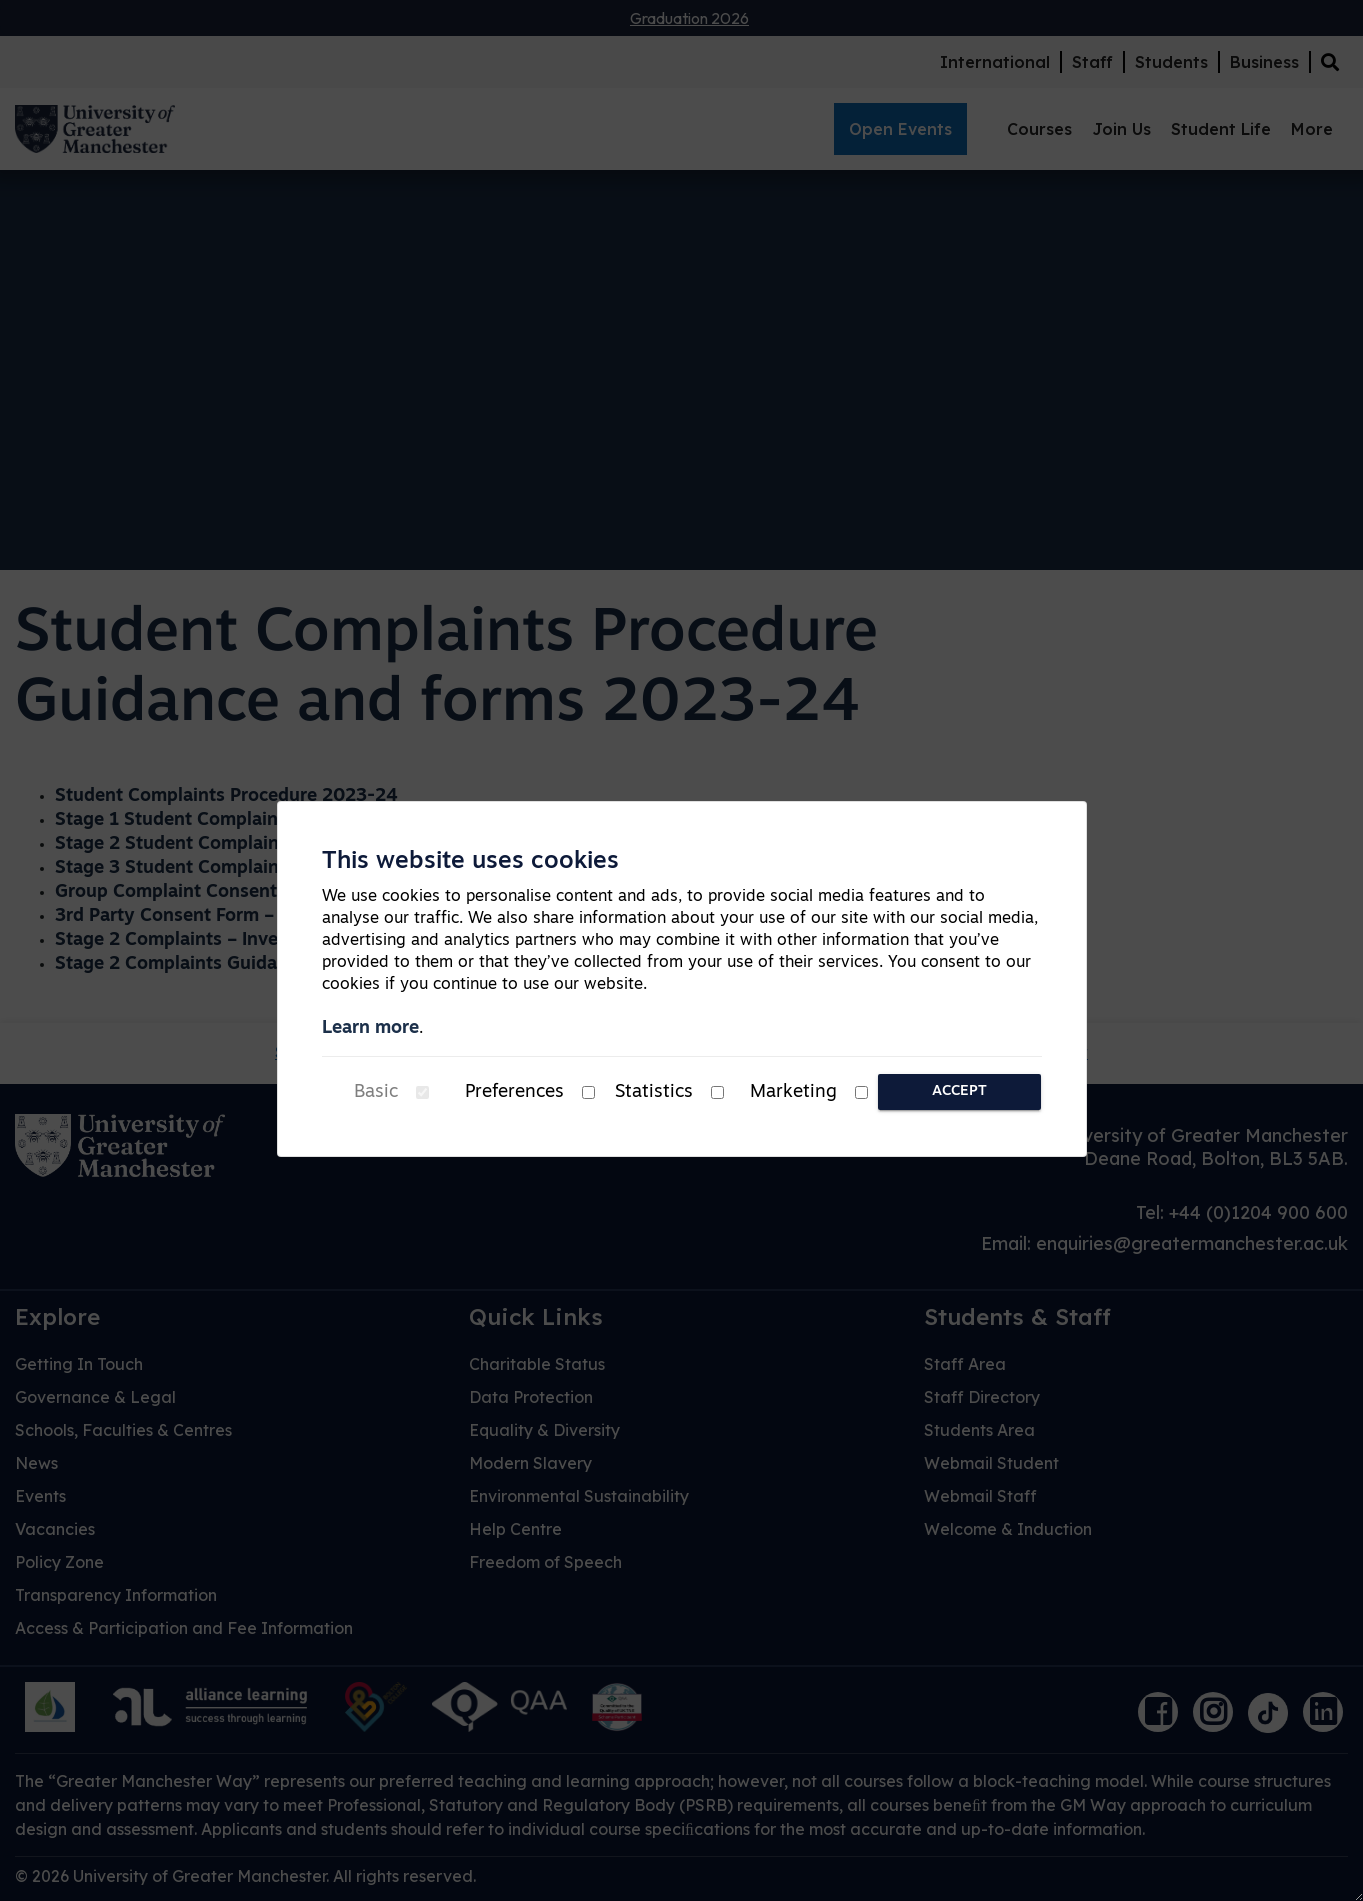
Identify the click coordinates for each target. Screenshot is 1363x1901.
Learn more (370, 1028)
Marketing (793, 1092)
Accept (959, 1091)
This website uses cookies (470, 862)
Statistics (654, 1092)
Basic (376, 1092)
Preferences (514, 1092)
